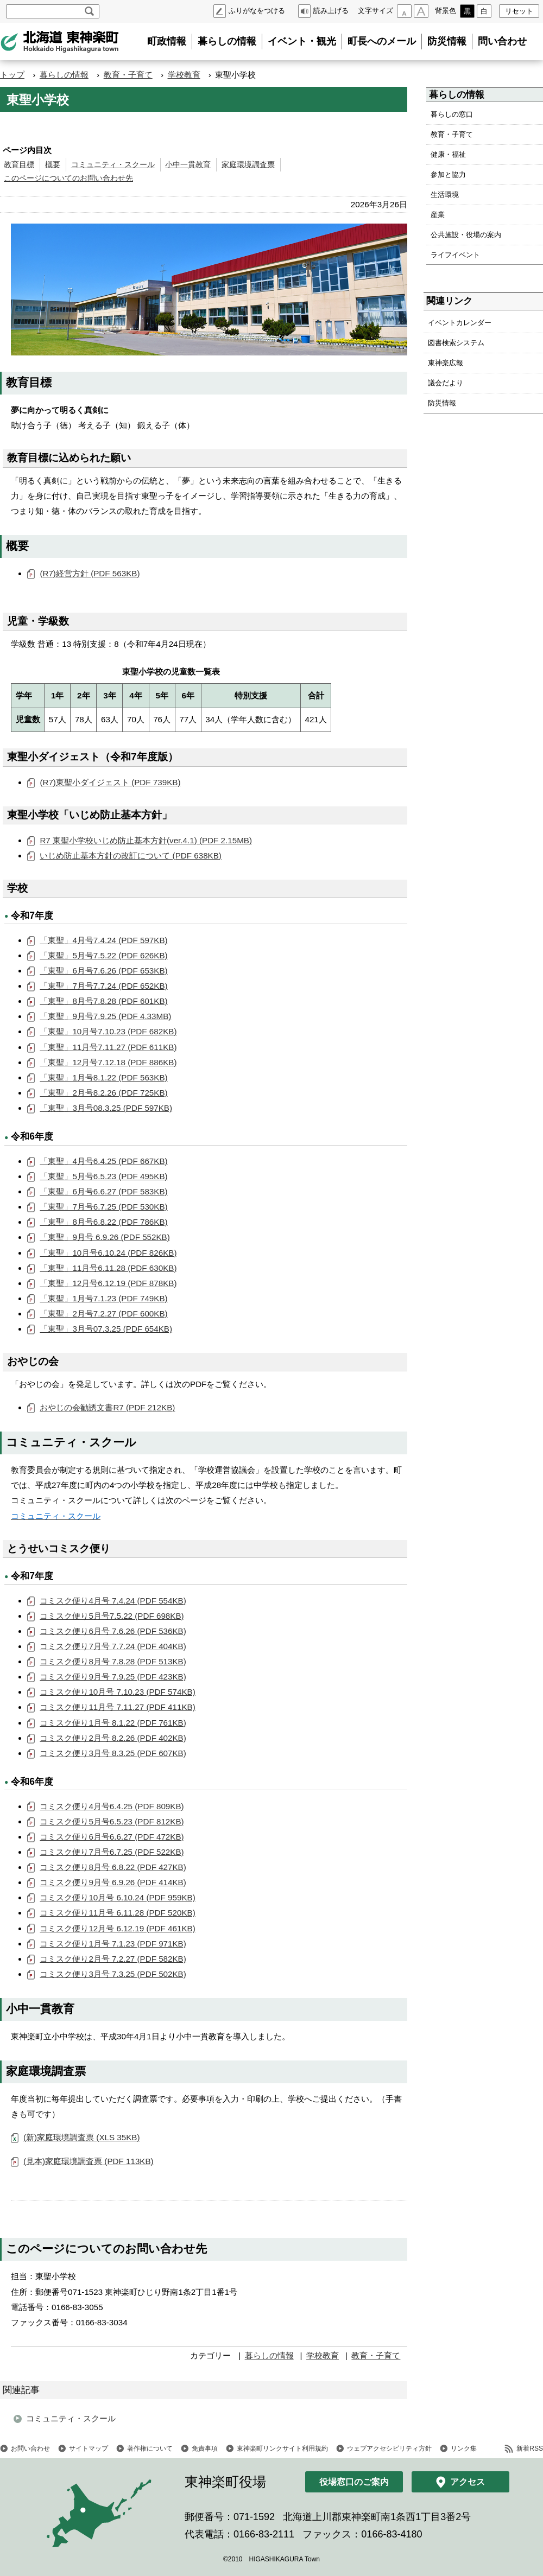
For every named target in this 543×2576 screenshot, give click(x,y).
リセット (519, 11)
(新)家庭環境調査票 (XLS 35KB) (81, 2137)
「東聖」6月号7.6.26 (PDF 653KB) (103, 970)
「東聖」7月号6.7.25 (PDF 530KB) (103, 1206)
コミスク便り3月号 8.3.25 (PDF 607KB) (113, 1753)
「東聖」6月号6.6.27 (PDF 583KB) (103, 1191)
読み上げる (331, 11)
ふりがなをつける (257, 11)
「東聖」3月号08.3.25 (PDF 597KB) (106, 1107)
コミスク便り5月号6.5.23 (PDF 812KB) (112, 1821)
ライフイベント (455, 255)
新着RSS (529, 2448)
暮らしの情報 (227, 41)
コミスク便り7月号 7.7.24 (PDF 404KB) (113, 1646)
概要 (52, 165)
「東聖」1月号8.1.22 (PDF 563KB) (103, 1077)
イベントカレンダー (459, 323)
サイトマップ (88, 2448)
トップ (12, 74)
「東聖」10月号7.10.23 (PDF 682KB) (108, 1031)
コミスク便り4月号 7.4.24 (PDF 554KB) (113, 1600)
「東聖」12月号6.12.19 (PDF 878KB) (108, 1283)
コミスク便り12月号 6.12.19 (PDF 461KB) (117, 1928)
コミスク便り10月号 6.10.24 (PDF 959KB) (117, 1897)
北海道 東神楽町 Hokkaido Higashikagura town (59, 42)
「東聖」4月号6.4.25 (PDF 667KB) (103, 1161)
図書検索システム (456, 343)
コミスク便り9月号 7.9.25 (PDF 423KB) (113, 1676)
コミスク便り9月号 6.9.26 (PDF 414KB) (113, 1882)
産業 (438, 215)
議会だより (445, 383)
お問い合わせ (30, 2448)
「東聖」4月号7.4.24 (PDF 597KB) (103, 940)
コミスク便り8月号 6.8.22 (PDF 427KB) (113, 1867)
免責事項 (205, 2448)
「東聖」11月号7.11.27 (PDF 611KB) (108, 1047)
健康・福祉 (448, 154)
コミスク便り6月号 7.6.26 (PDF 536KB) (113, 1631)
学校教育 (184, 74)
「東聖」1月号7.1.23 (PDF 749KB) (103, 1298)
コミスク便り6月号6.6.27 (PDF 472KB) (112, 1836)
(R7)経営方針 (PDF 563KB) (90, 573)
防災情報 (446, 41)
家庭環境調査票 (248, 165)
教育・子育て (128, 74)
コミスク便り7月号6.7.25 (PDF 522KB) (112, 1851)
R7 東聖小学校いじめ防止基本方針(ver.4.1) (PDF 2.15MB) (146, 840)
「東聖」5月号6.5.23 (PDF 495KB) (103, 1176)
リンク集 (464, 2448)
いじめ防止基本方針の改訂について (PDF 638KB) (131, 855)
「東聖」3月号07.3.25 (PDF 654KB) (106, 1328)
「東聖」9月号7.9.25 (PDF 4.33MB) (105, 1016)
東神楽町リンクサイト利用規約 (282, 2448)
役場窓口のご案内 (354, 2481)
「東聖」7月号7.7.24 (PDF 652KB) (103, 985)
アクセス (467, 2481)
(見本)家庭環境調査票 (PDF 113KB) (88, 2161)
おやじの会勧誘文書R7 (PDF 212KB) (107, 1407)
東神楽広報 (445, 363)
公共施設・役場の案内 (466, 235)
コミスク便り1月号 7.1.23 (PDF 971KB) (113, 1943)
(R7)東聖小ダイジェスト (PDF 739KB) (110, 782)
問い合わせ (502, 41)
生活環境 (445, 194)
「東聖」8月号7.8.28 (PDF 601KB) (103, 1001)
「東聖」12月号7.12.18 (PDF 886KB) (108, 1062)
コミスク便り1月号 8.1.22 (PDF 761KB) (113, 1722)
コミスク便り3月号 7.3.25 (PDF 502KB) (113, 1974)
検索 (89, 11)
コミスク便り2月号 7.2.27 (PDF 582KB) (113, 1958)
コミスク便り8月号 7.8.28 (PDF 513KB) (113, 1661)
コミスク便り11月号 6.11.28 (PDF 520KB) (117, 1912)
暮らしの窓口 (452, 114)
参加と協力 (448, 174)
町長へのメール (382, 41)
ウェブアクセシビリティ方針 (389, 2448)
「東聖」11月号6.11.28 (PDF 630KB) (108, 1268)
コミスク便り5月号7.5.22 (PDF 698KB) (112, 1615)
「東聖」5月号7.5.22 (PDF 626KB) (103, 955)
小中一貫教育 (188, 165)
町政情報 (166, 41)
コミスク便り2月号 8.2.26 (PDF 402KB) (113, 1737)
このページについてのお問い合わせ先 (68, 178)
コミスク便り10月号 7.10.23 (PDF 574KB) (117, 1691)
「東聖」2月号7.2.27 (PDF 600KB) (103, 1313)
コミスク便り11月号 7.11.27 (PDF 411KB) (117, 1707)
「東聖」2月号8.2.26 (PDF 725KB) (103, 1092)
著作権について (150, 2448)
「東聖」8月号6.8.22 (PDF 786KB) (103, 1221)
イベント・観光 (302, 41)
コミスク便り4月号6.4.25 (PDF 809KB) (112, 1806)
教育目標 (19, 165)
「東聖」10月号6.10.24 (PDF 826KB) (108, 1252)
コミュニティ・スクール (113, 165)
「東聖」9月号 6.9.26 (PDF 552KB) (104, 1237)
